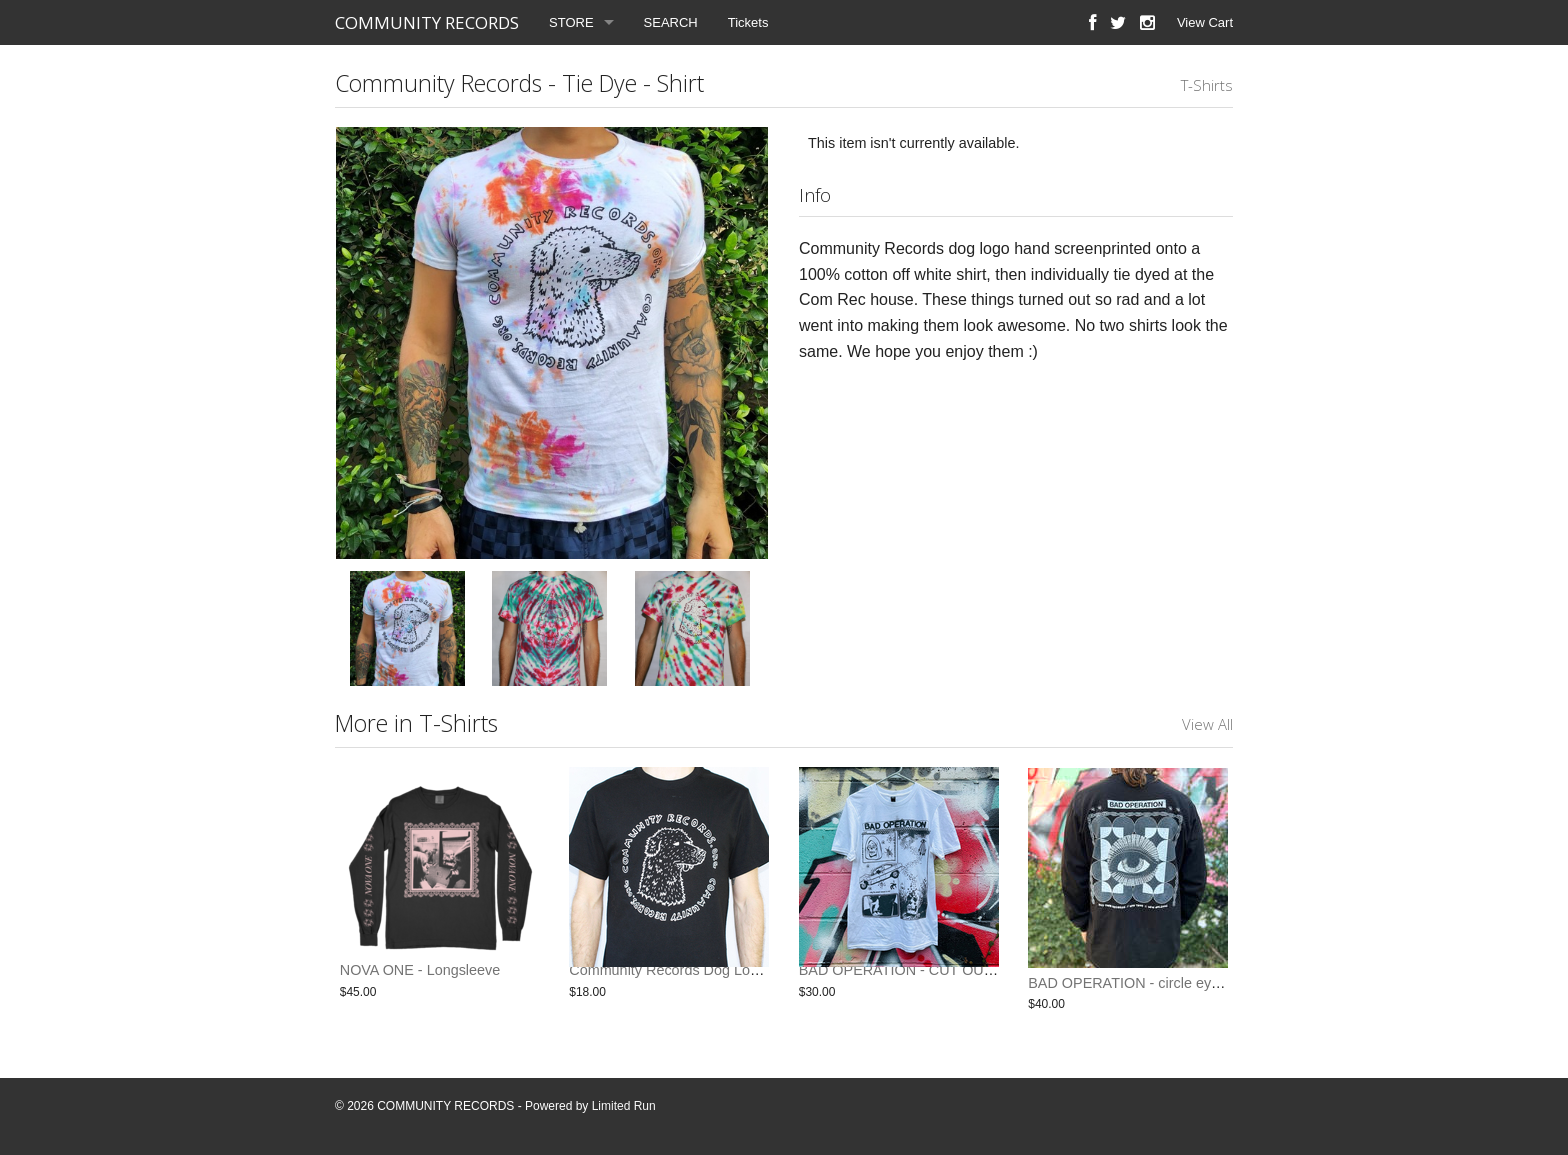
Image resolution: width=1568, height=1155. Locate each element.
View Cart (1205, 22)
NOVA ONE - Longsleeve (420, 983)
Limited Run (624, 1106)
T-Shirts (1207, 85)
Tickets (748, 22)
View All (1207, 724)
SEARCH (671, 22)
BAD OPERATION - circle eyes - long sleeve (1170, 983)
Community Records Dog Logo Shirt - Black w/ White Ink (749, 983)
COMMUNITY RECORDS (427, 22)
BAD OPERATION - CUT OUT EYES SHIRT (940, 983)
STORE (571, 22)
